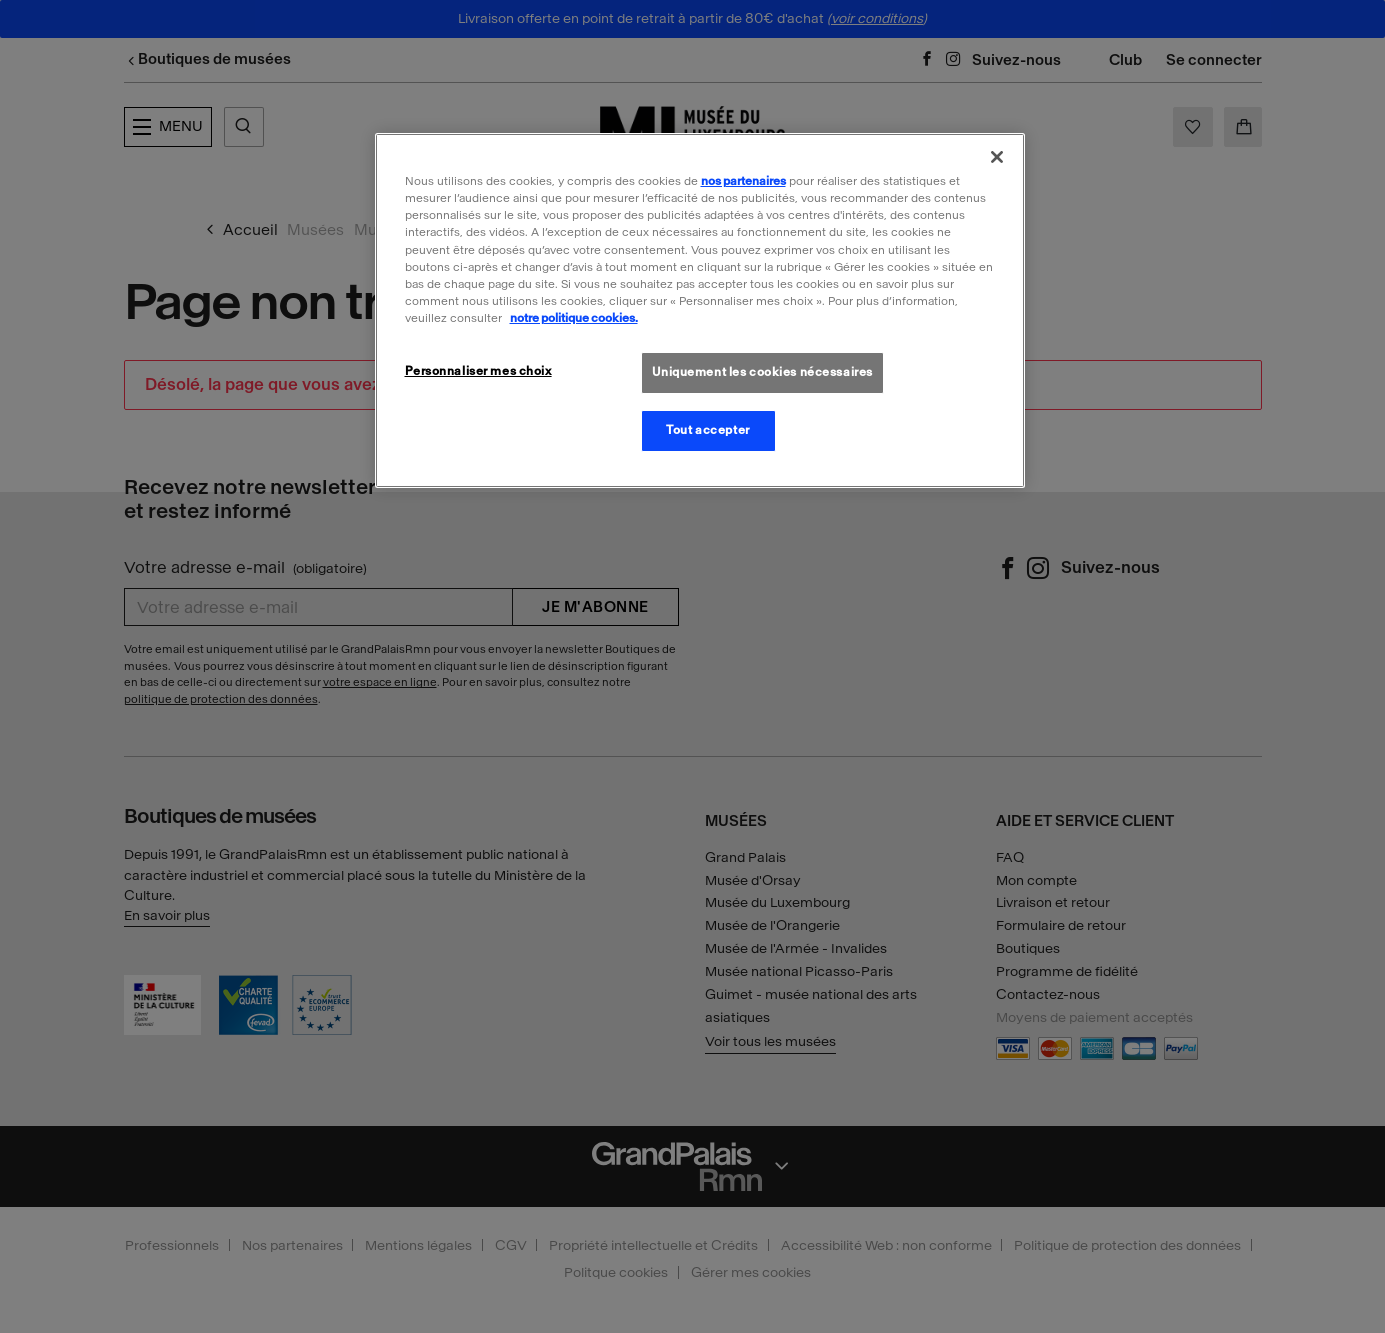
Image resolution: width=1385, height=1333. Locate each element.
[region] (700, 310)
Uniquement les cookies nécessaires (762, 372)
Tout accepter (707, 430)
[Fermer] (997, 157)
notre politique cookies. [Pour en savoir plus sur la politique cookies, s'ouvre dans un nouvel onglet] (574, 318)
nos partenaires (743, 181)
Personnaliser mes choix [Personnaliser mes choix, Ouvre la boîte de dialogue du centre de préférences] (478, 371)
